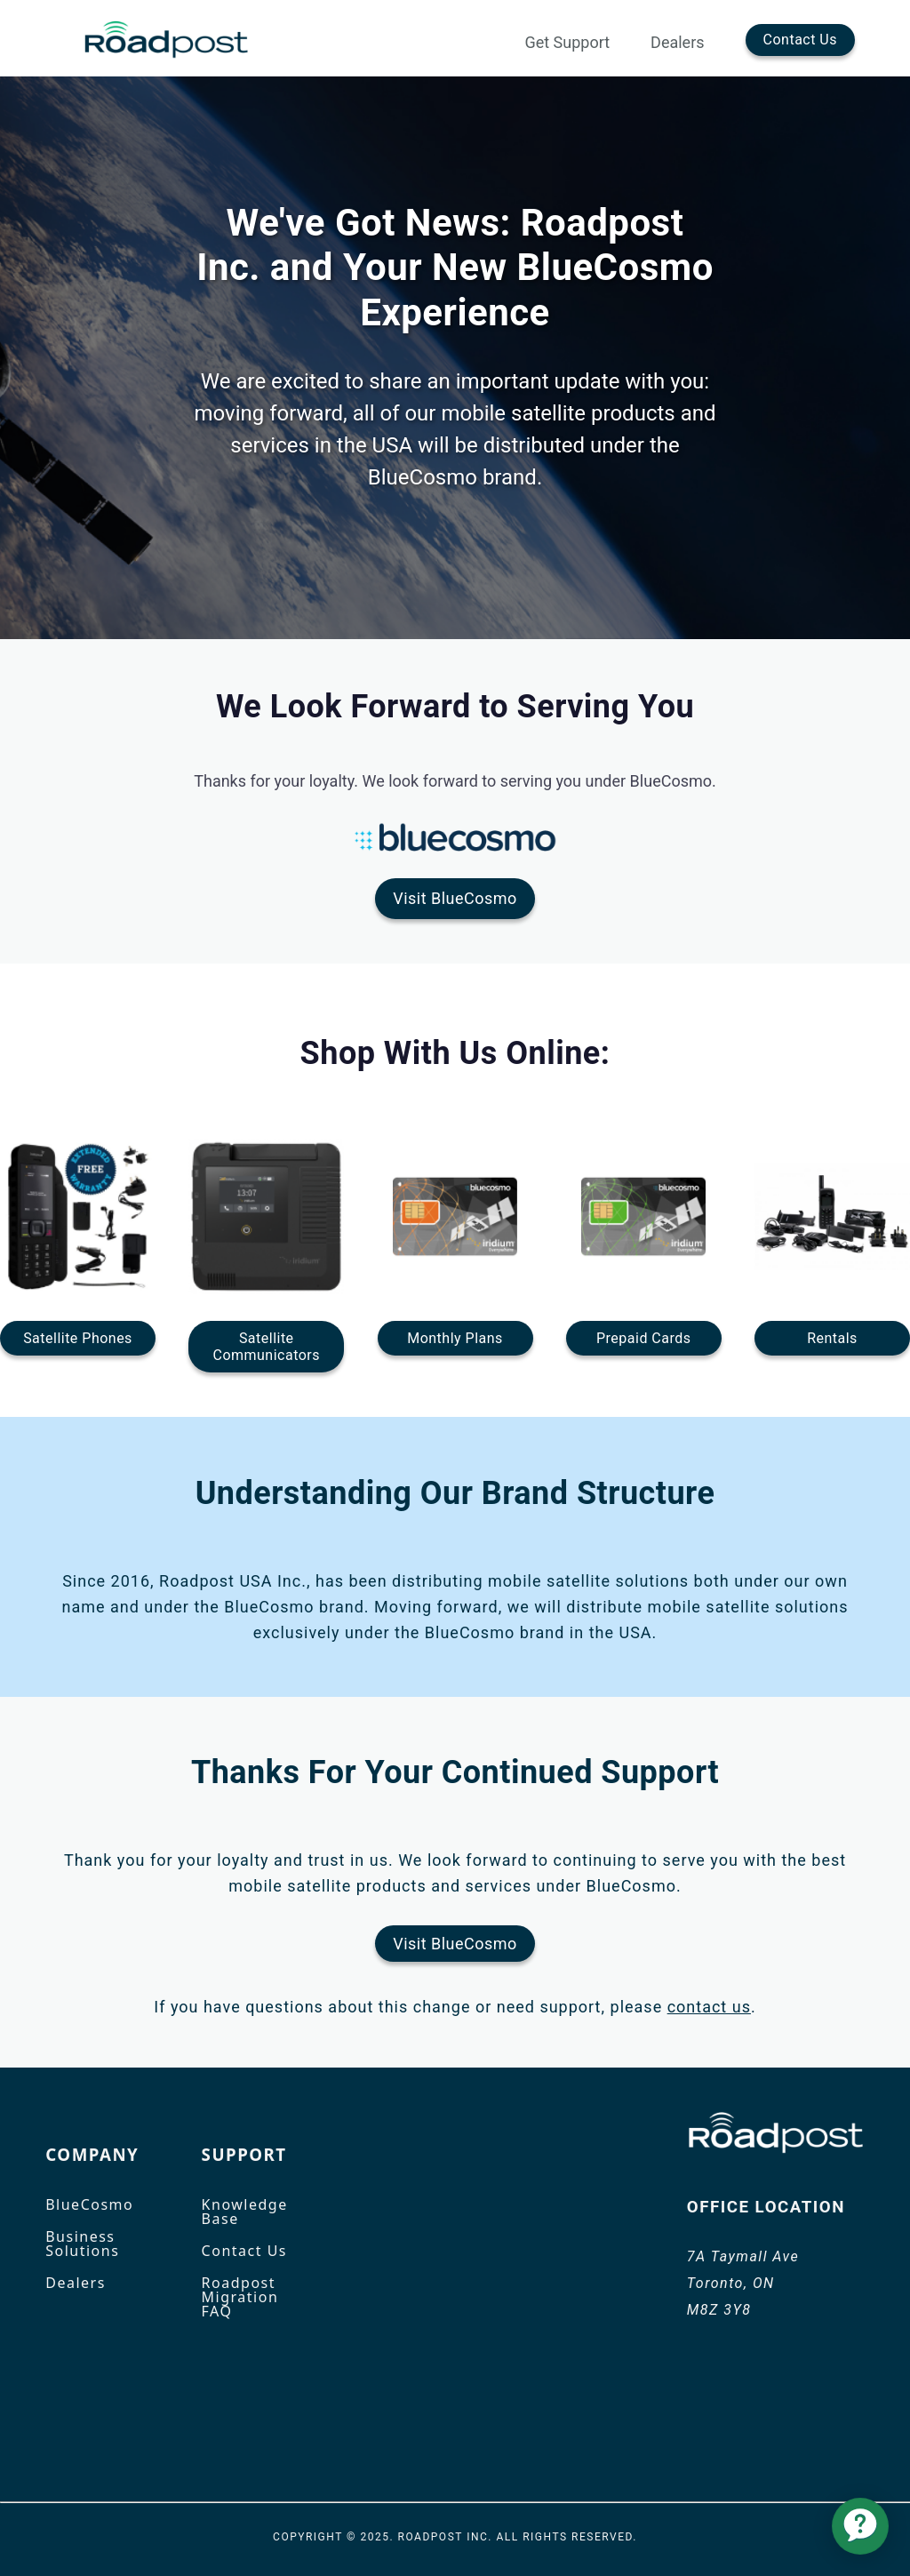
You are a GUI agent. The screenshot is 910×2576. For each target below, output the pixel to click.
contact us (709, 2006)
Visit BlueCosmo (455, 898)
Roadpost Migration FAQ (240, 2297)
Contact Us (800, 39)
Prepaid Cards (643, 1338)
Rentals (832, 1338)
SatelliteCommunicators (266, 1347)
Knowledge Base (245, 2211)
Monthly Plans (455, 1338)
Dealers (677, 43)
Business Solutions (82, 2243)
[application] (860, 2526)
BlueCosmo (89, 2204)
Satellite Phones (77, 1338)
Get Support (567, 43)
